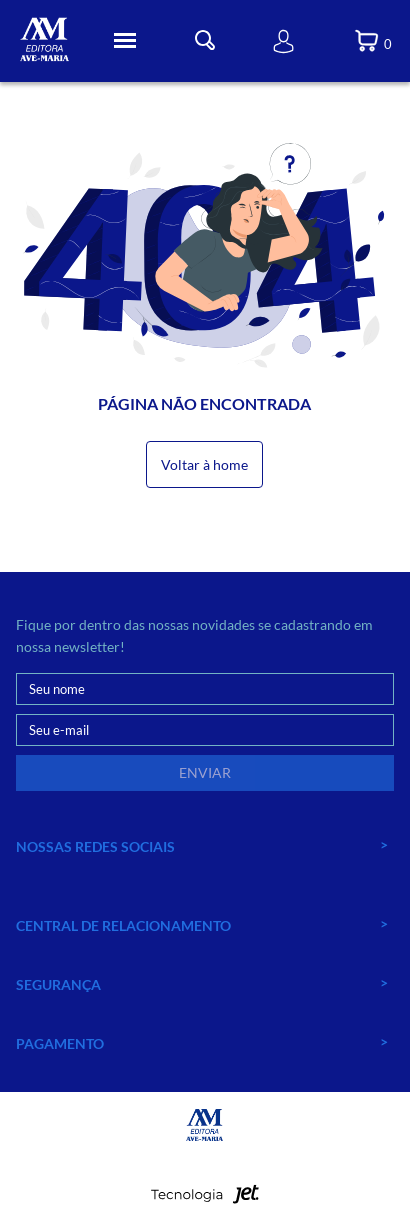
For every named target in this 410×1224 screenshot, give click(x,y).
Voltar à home (204, 464)
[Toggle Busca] (204, 40)
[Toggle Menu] (125, 41)
